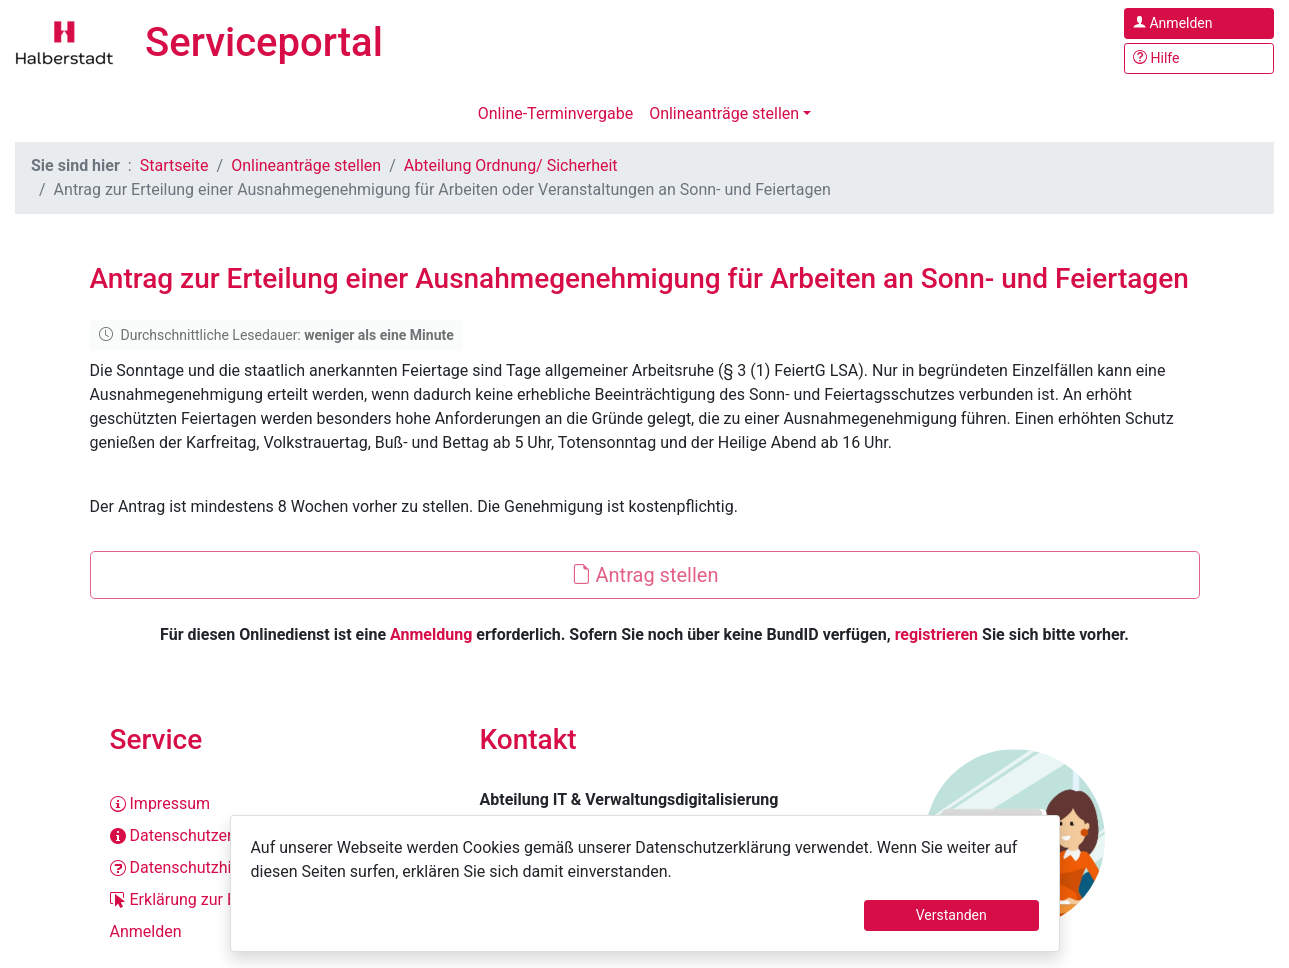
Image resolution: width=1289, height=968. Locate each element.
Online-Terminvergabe (555, 113)
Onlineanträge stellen (724, 113)
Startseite (174, 165)
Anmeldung (431, 634)
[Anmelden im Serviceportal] (1199, 23)
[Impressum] (275, 804)
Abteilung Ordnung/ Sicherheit (511, 165)
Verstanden (951, 915)
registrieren (936, 634)
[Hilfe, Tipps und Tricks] (1199, 58)
